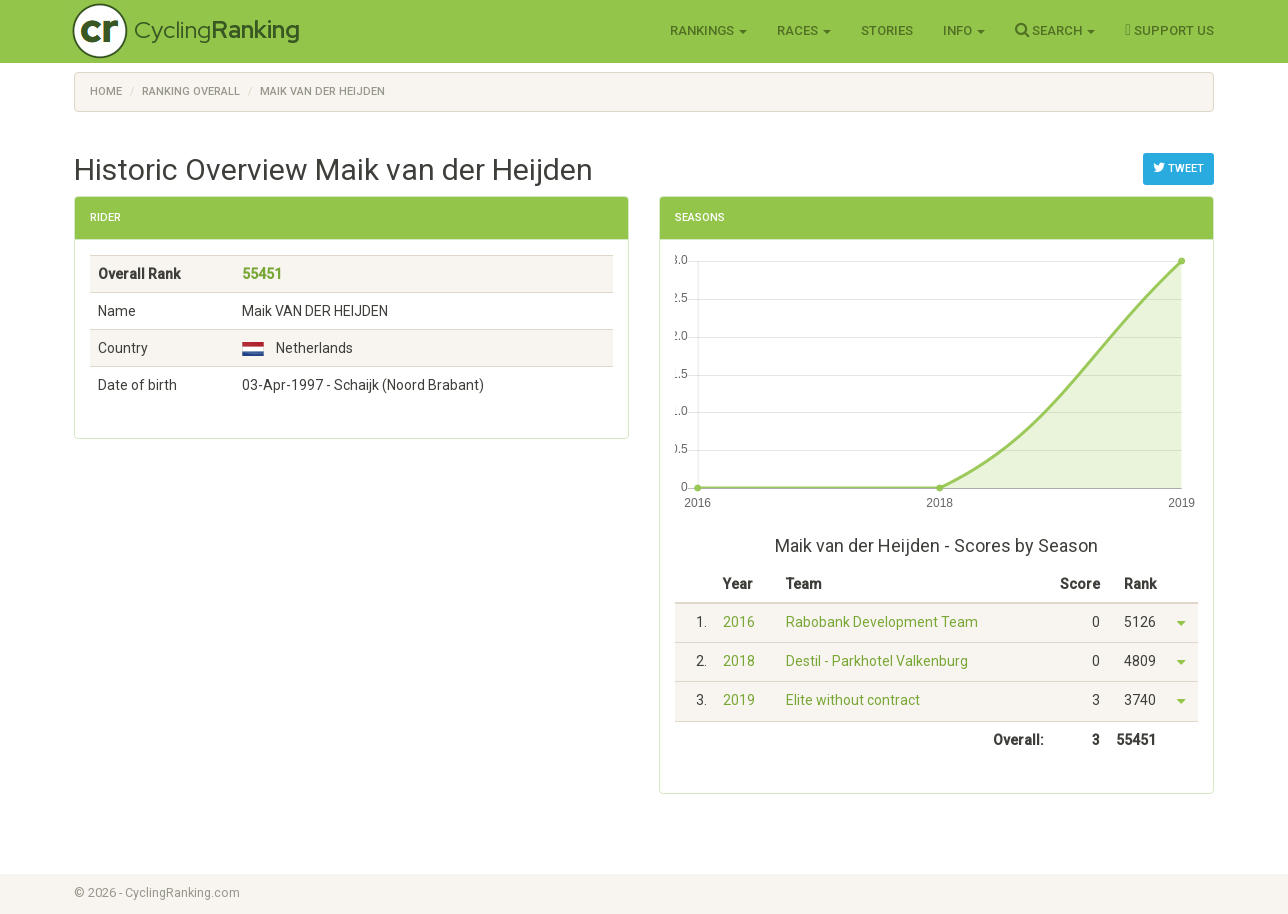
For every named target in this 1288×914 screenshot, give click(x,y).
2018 (739, 661)
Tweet (1178, 168)
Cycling (217, 29)
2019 (739, 700)
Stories (887, 30)
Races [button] (804, 30)
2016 (739, 622)
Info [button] (964, 30)
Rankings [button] (708, 30)
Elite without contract (853, 700)
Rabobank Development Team (882, 622)
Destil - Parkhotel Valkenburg (877, 661)
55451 (262, 274)
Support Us (1169, 30)
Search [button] (1055, 30)
